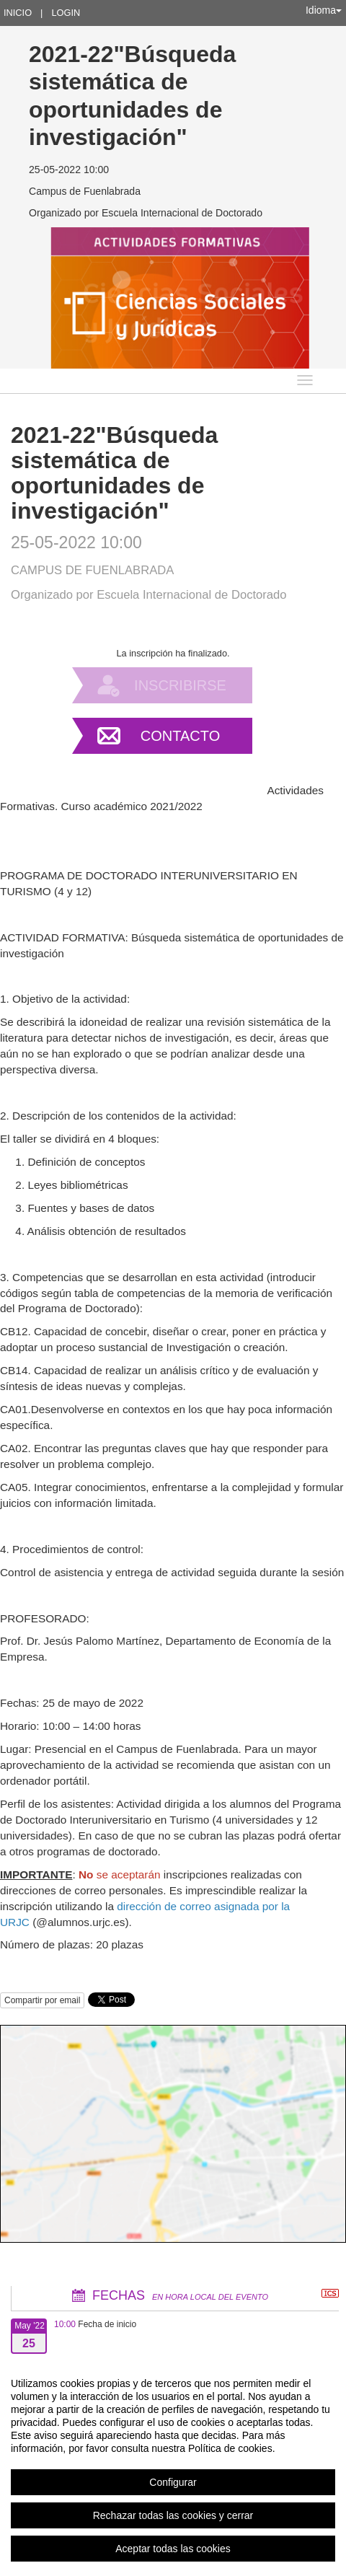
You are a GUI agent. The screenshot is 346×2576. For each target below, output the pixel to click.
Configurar (172, 2482)
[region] (173, 2465)
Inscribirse (180, 685)
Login (65, 12)
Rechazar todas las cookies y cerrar (173, 2515)
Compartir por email (42, 2000)
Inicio (18, 12)
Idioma (324, 10)
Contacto (180, 736)
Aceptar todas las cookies (173, 2548)
